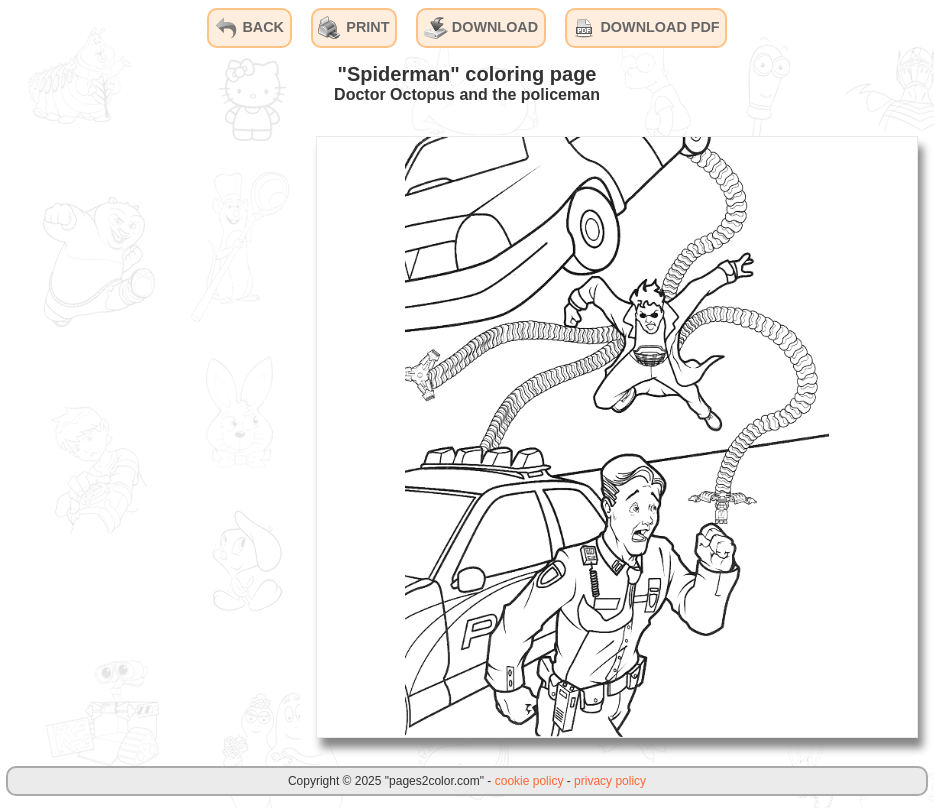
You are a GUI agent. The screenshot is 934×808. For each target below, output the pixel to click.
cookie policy (529, 781)
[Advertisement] (150, 436)
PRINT (353, 28)
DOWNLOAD (481, 28)
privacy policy (610, 781)
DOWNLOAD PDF (645, 28)
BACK (249, 28)
